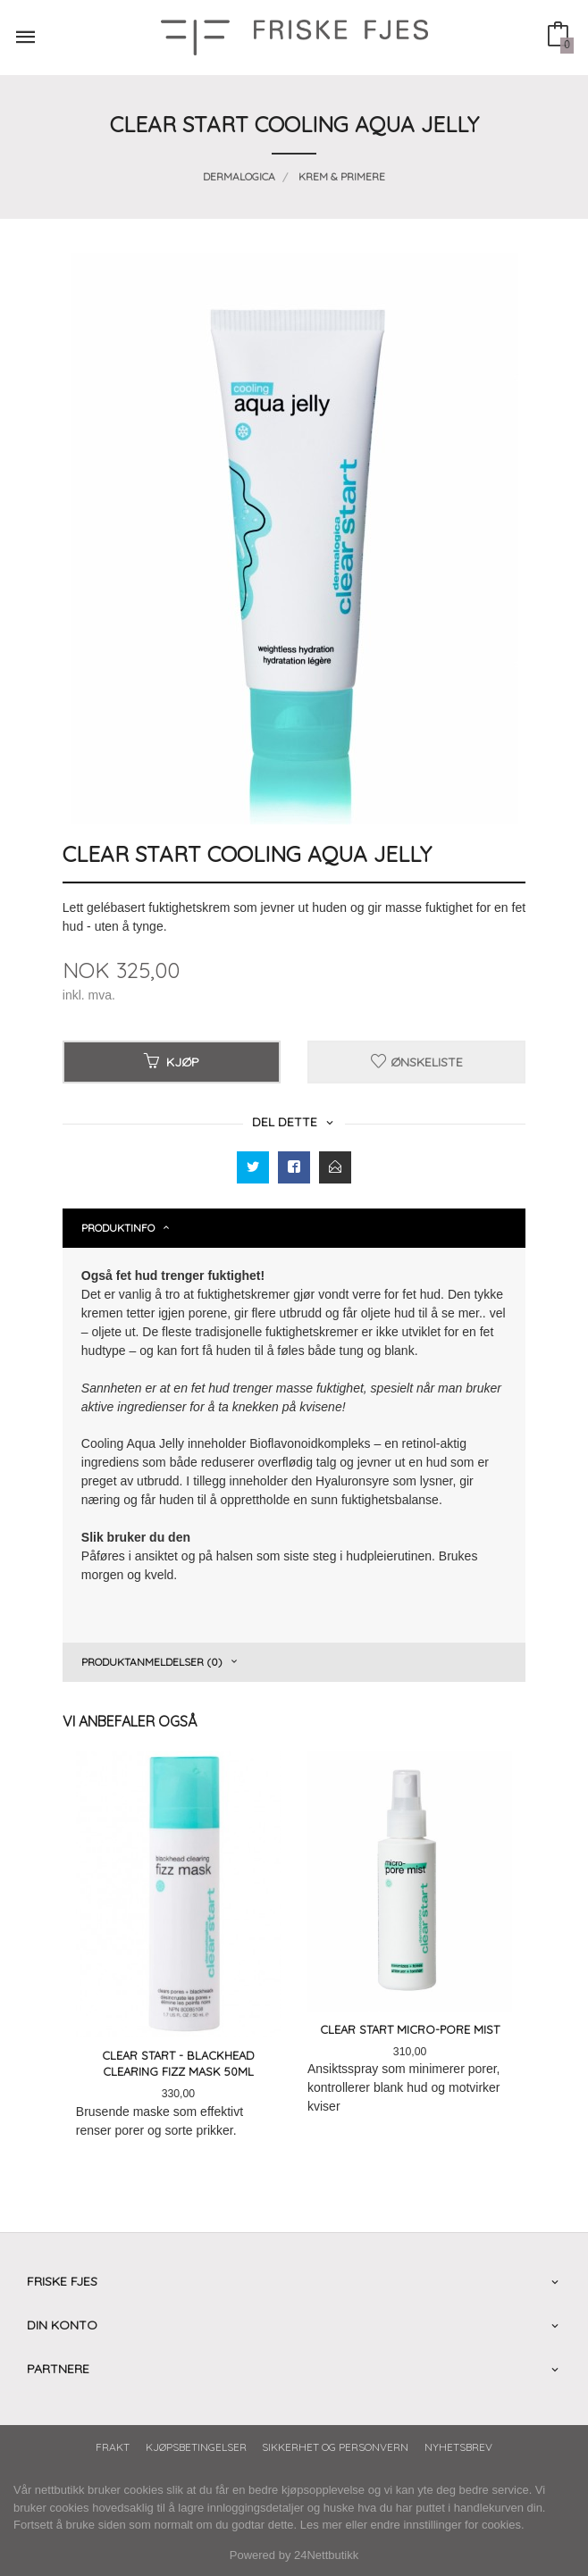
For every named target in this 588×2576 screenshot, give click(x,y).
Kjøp (171, 1062)
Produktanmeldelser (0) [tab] (152, 1662)
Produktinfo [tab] (118, 1227)
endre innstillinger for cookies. (448, 2524)
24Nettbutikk (326, 2555)
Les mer (321, 2524)
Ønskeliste (417, 1062)
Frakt (113, 2447)
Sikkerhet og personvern (335, 2447)
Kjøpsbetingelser (196, 2447)
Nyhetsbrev (458, 2447)
